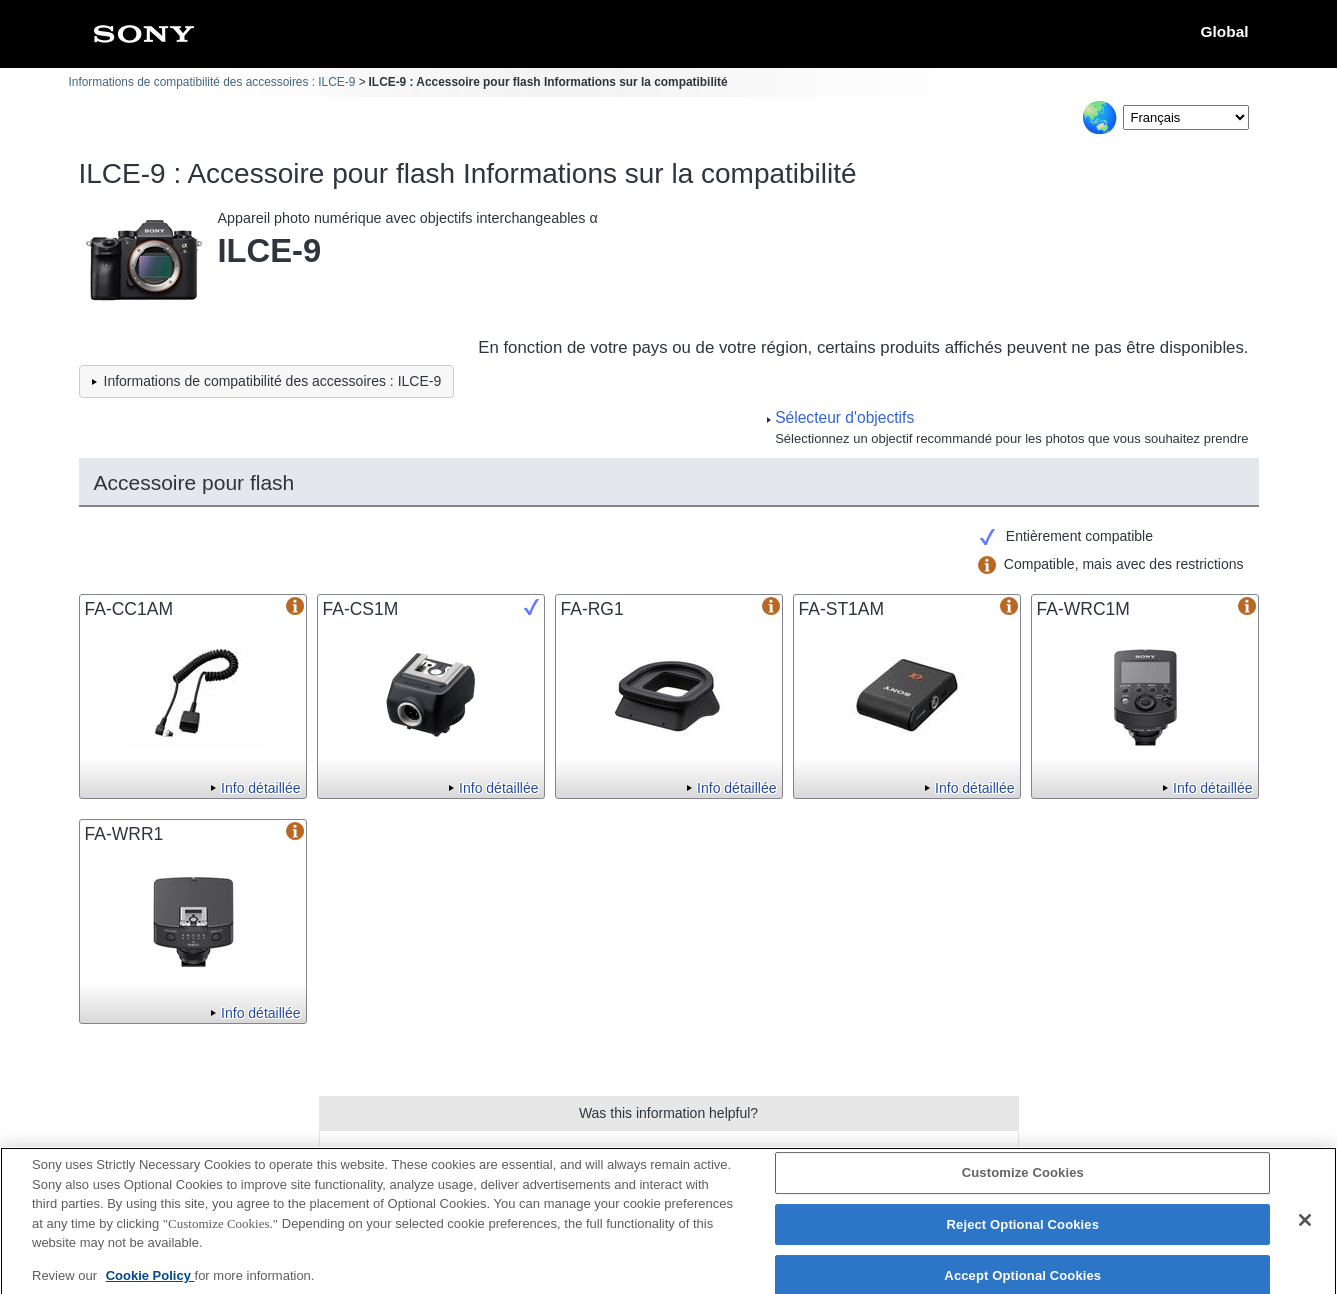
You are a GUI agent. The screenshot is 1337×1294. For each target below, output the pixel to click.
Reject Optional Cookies (1023, 1231)
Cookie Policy (150, 1281)
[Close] (1305, 1227)
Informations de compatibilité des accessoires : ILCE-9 (212, 82)
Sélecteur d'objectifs (844, 417)
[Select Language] (1186, 117)
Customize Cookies (1023, 1179)
